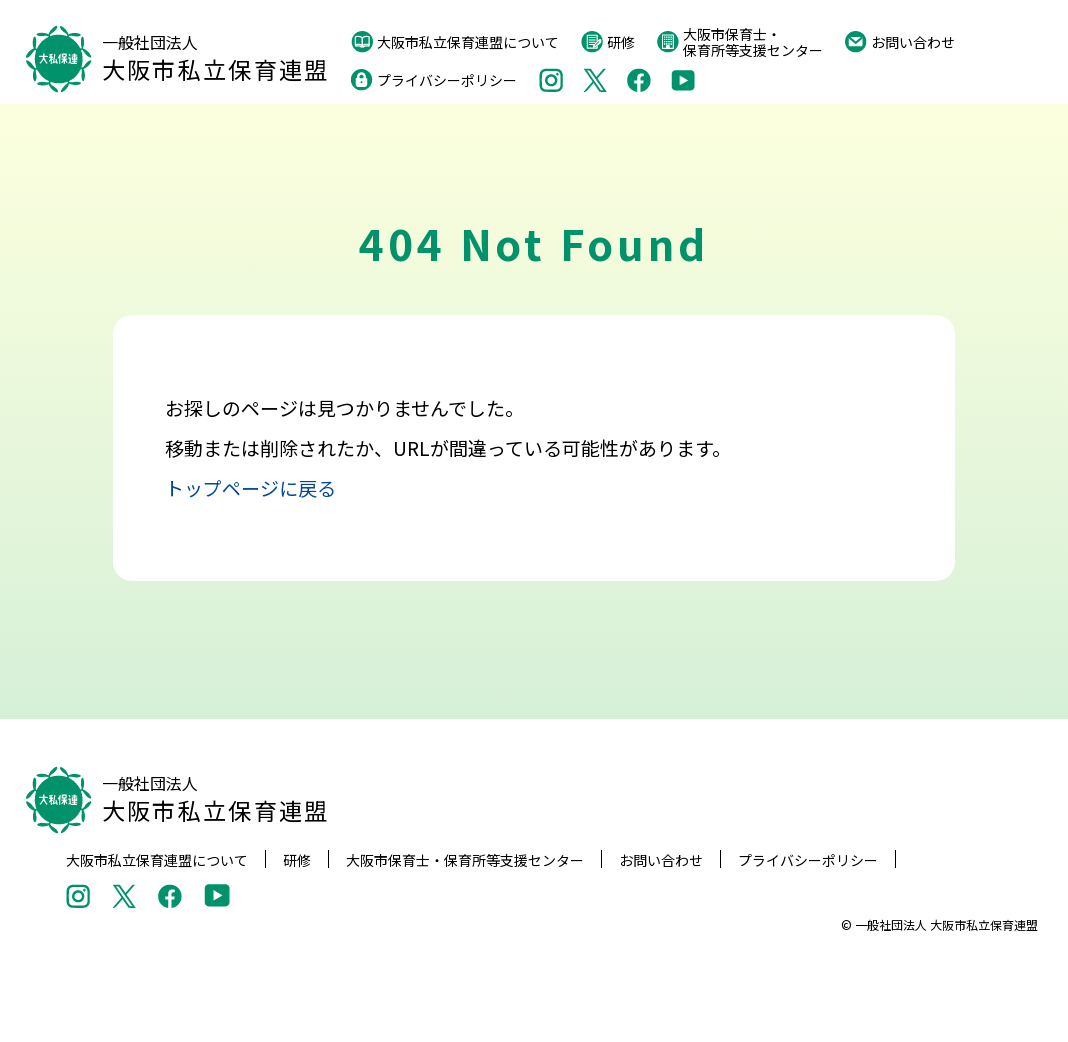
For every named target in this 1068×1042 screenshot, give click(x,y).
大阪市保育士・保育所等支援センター (740, 42)
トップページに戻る (250, 487)
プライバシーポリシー (434, 80)
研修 (608, 42)
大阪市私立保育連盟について (455, 42)
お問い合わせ (900, 42)
